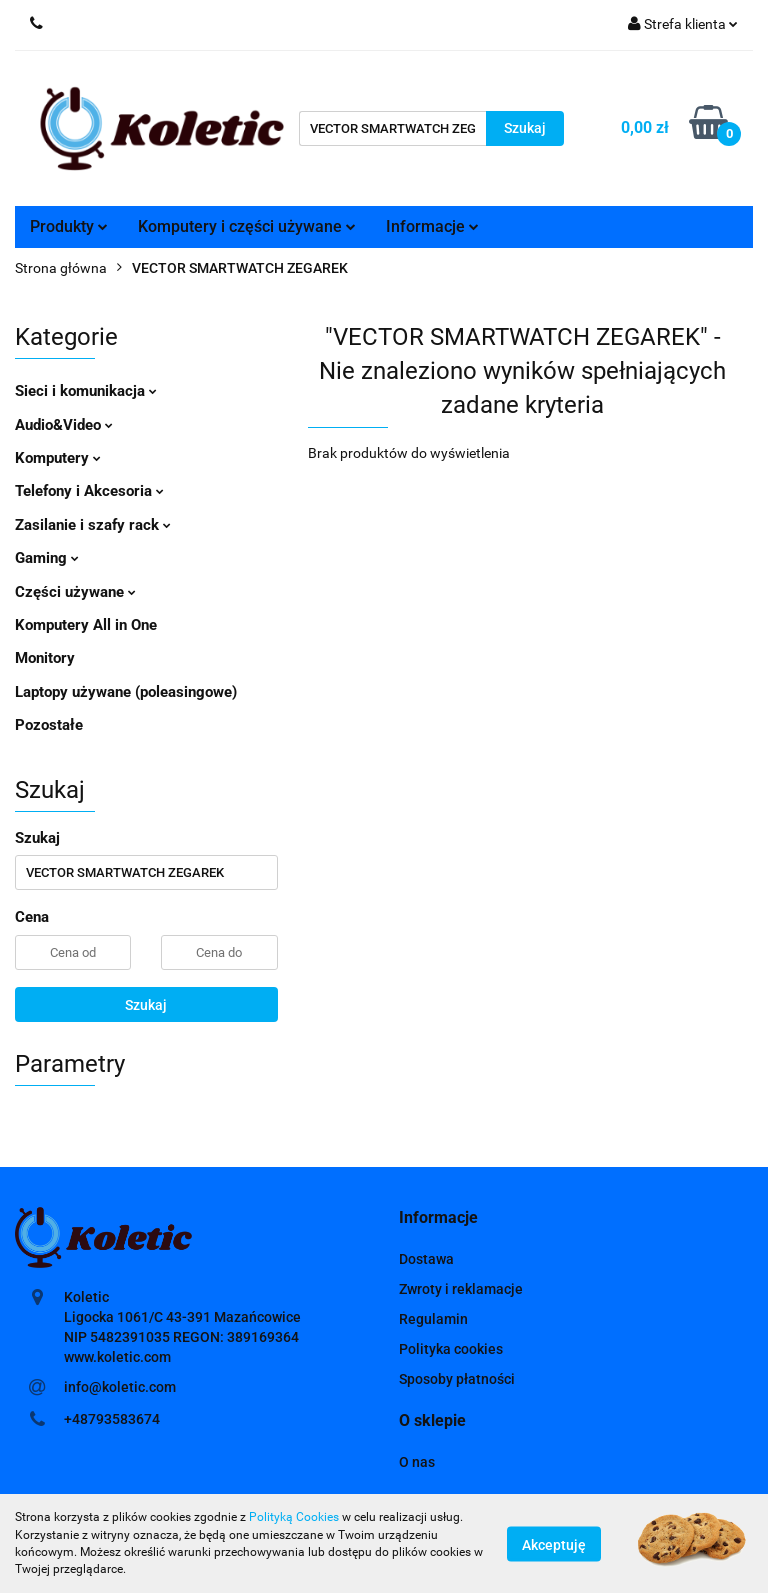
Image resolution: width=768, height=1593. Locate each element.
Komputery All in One (86, 625)
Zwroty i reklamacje (461, 1289)
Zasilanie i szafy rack (93, 525)
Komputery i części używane (247, 226)
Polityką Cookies (294, 1517)
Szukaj (146, 1005)
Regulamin (433, 1319)
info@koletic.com (120, 1387)
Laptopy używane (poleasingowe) (126, 692)
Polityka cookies (451, 1349)
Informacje (432, 226)
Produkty (69, 226)
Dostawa (426, 1259)
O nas (417, 1462)
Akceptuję (554, 1544)
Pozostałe (49, 725)
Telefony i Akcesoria (89, 491)
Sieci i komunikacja (86, 391)
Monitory (45, 658)
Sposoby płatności (457, 1379)
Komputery (58, 458)
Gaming (47, 558)
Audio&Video (64, 425)
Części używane (75, 592)
